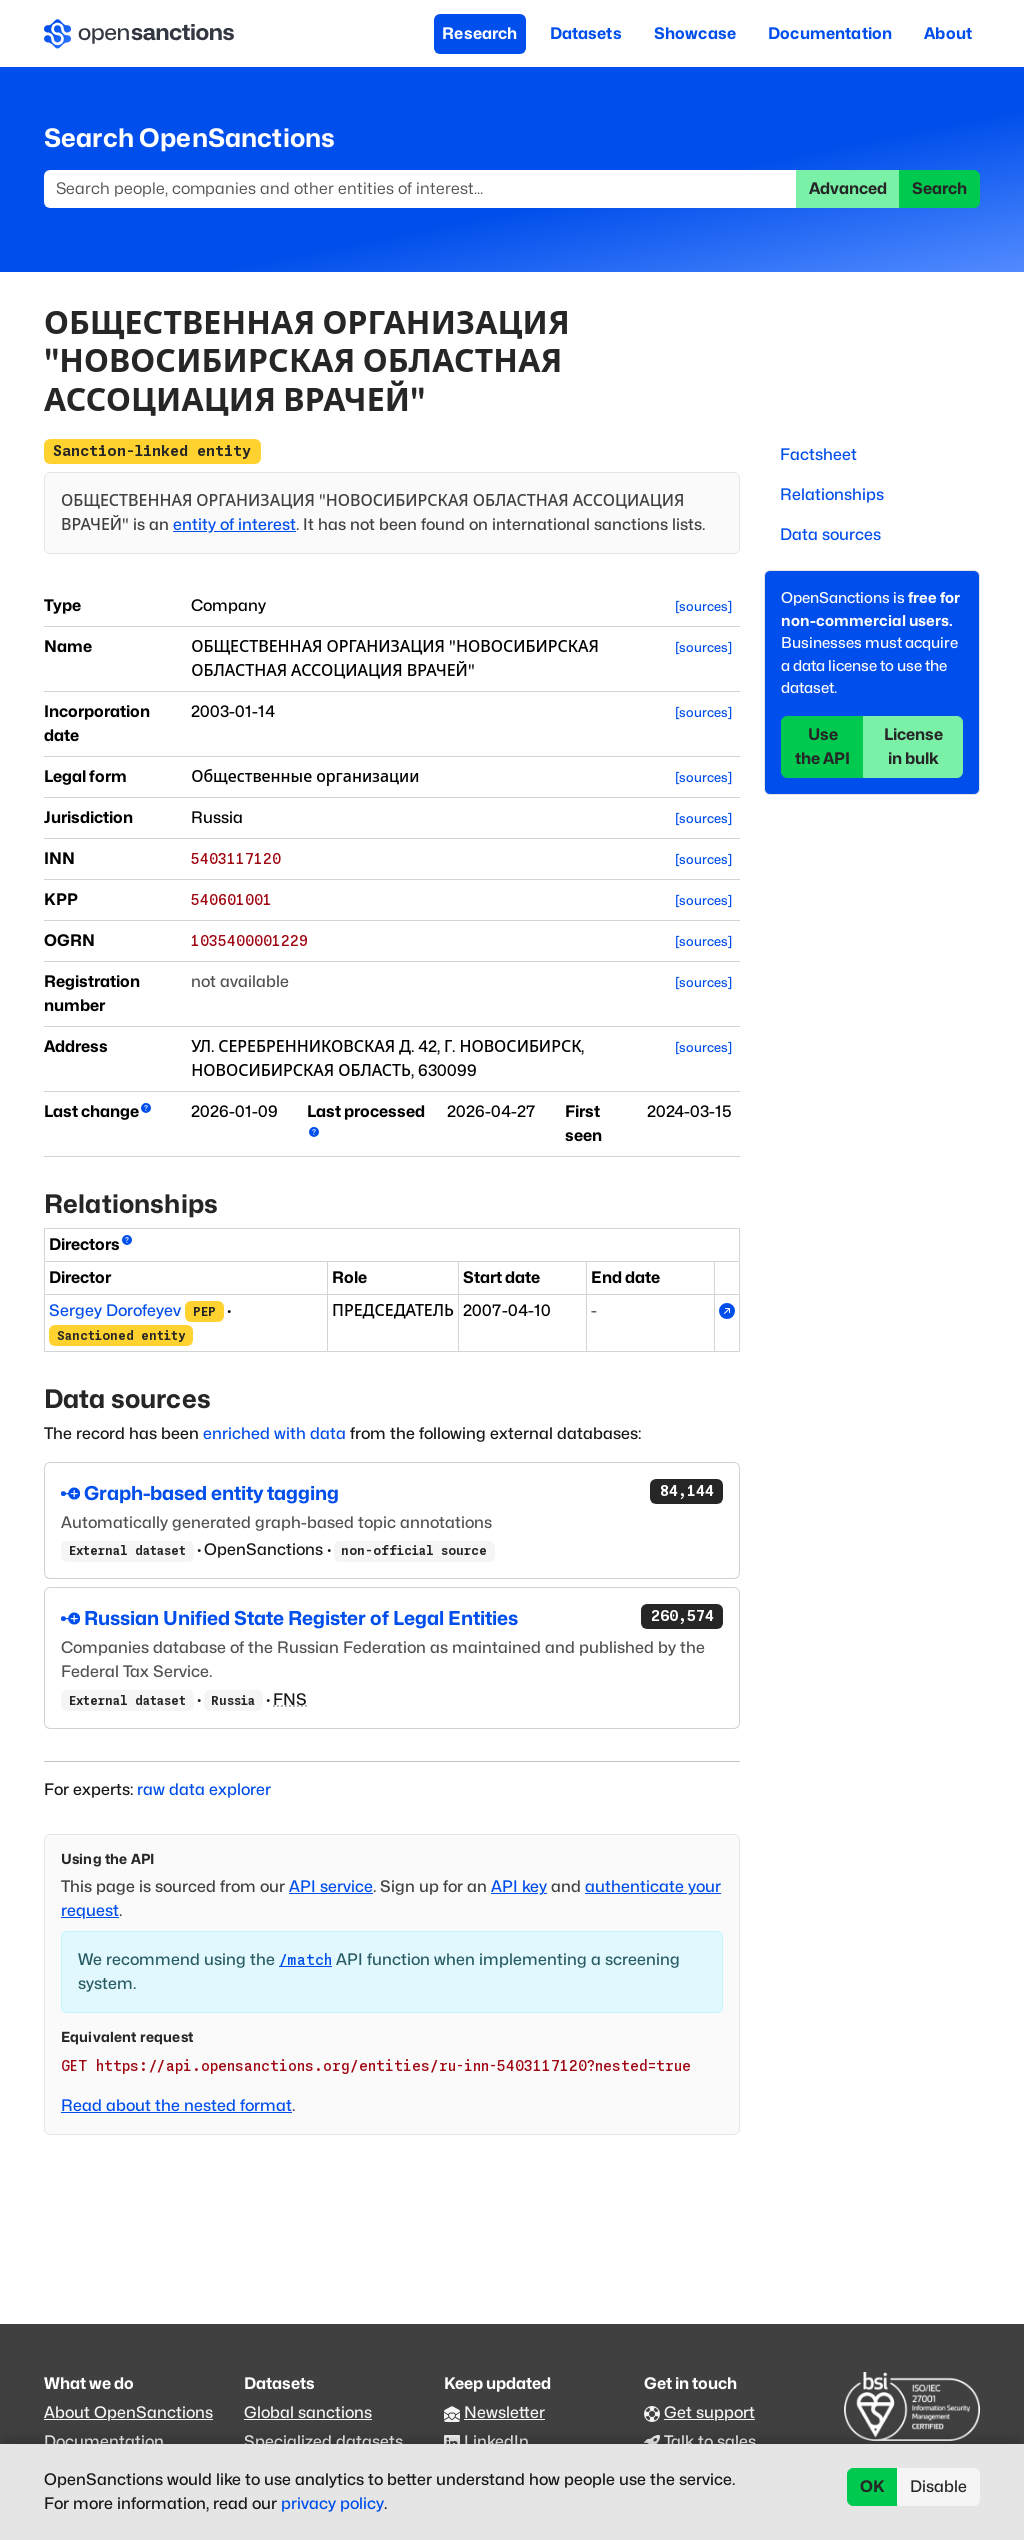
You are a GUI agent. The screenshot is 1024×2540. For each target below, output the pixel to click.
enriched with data (274, 1433)
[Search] (420, 189)
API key (519, 1886)
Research (479, 33)
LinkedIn (496, 2441)
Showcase (695, 33)
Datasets (586, 33)
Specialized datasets (323, 2441)
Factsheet (818, 454)
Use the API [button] (822, 746)
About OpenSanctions (128, 2412)
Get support (709, 2412)
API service (331, 1886)
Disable (938, 2486)
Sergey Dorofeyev (115, 1310)
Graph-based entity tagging (392, 1492)
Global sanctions (308, 2412)
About (948, 33)
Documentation (830, 33)
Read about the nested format (176, 2105)
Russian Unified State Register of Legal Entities (392, 1617)
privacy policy (332, 2503)
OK (872, 2486)
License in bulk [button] (913, 746)
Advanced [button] (848, 188)
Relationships (832, 494)
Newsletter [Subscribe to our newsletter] (504, 2412)
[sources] (703, 606)
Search (939, 188)
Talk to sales (710, 2441)
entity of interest (234, 524)
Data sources (830, 534)
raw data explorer (204, 1789)
